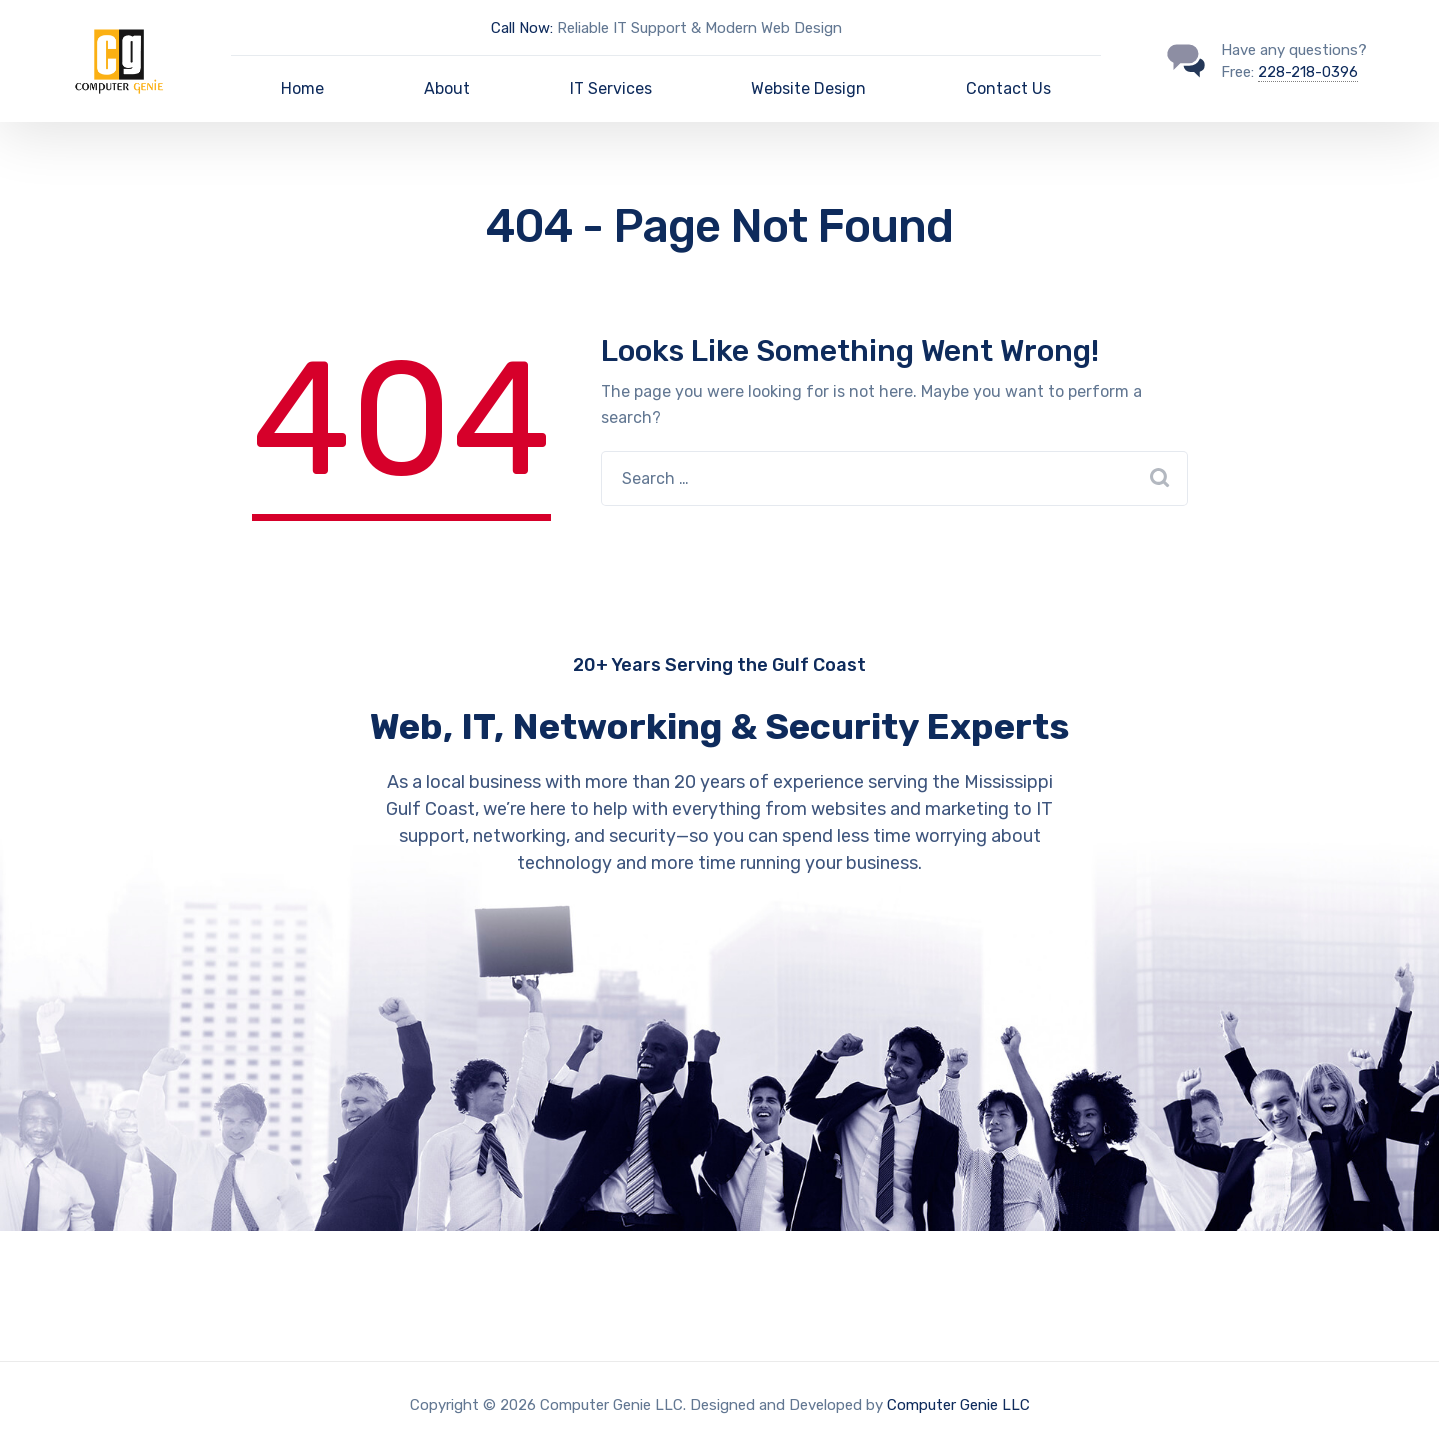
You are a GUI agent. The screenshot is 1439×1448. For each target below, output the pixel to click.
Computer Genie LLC (958, 1405)
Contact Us (1008, 88)
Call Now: (522, 28)
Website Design (808, 88)
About (447, 88)
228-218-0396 (1308, 72)
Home (302, 88)
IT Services (611, 88)
